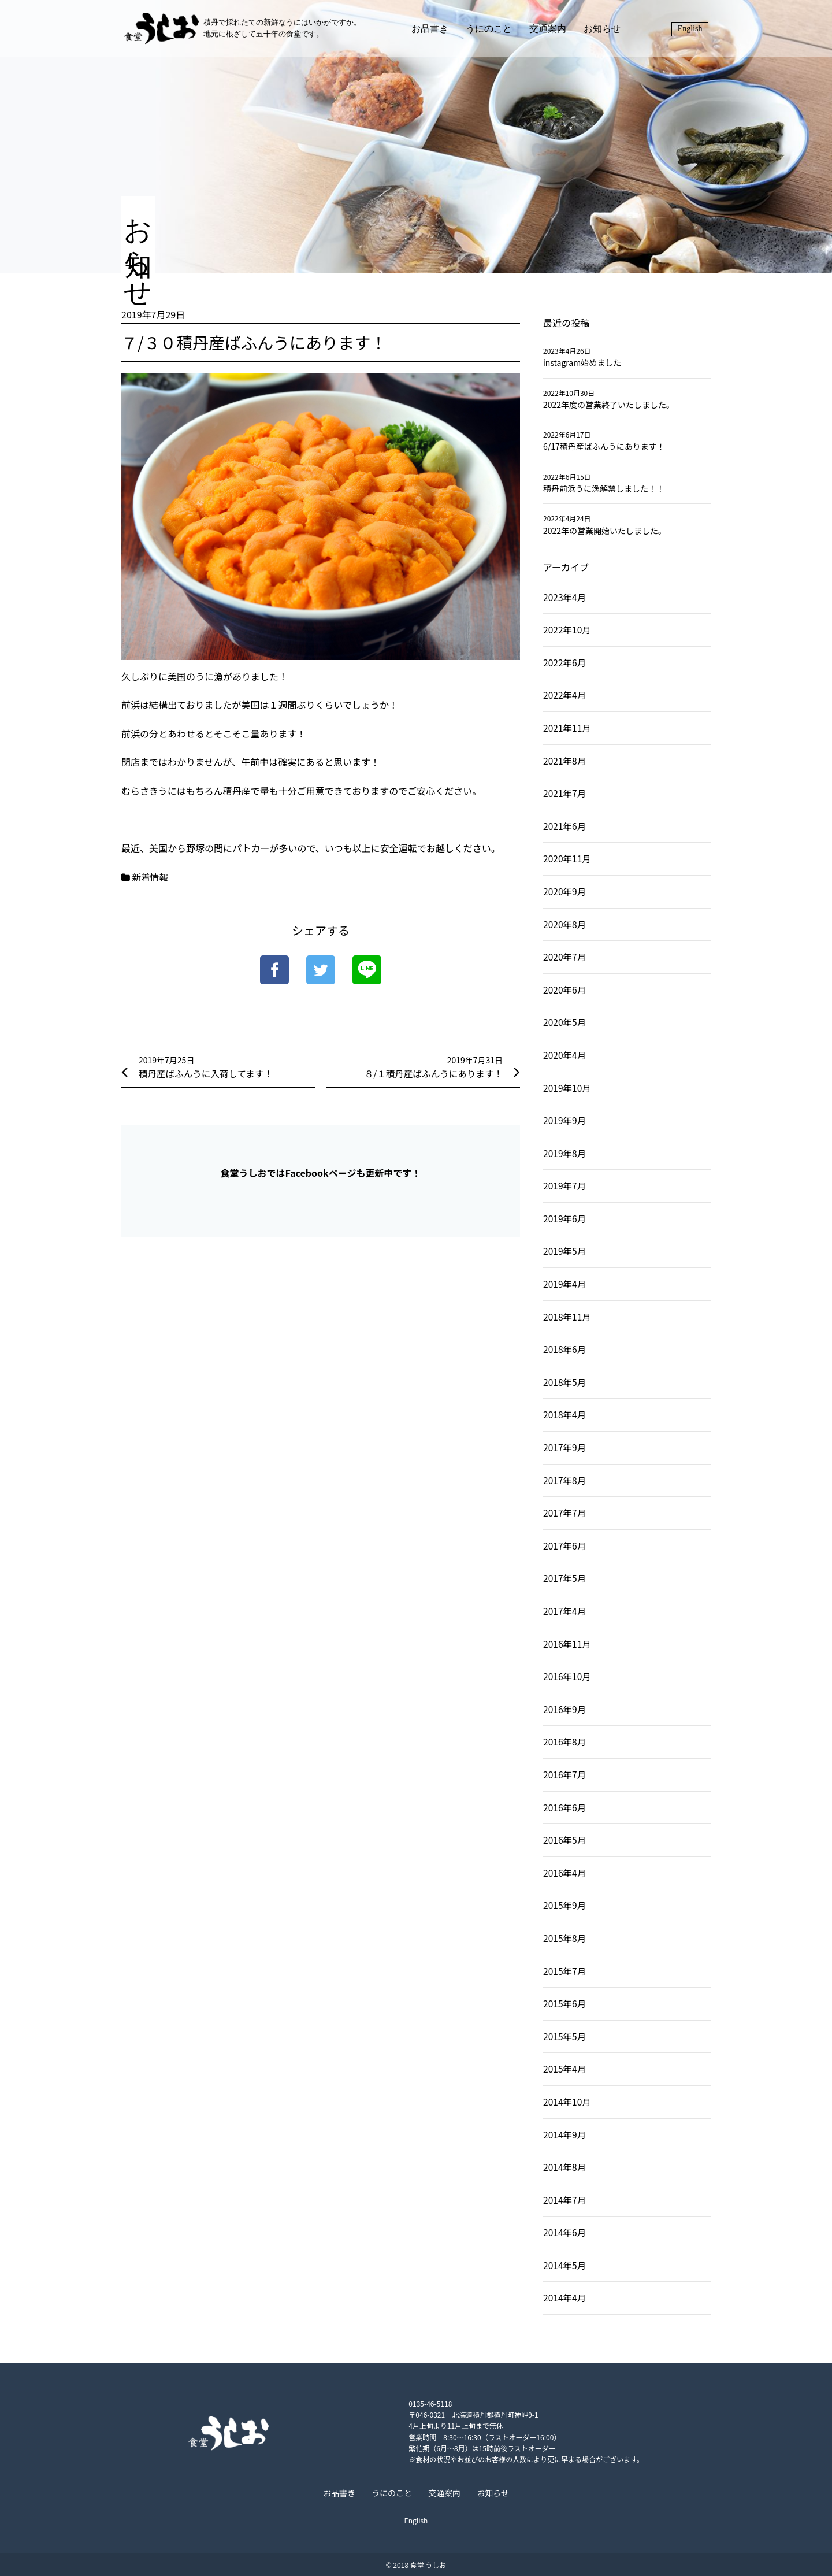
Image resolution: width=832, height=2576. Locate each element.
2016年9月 (565, 1709)
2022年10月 (567, 629)
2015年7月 (565, 1971)
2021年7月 (565, 793)
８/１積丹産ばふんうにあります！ (432, 1073)
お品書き (434, 32)
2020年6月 (565, 989)
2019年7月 (565, 1185)
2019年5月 (565, 1251)
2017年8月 (565, 1480)
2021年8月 (565, 761)
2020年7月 (565, 956)
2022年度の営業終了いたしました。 (608, 404)
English (691, 32)
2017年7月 (565, 1512)
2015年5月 (565, 2036)
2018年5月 (565, 1382)
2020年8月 (565, 924)
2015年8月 (565, 1938)
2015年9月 (565, 1905)
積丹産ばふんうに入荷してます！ (208, 1073)
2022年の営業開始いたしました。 (604, 530)
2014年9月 (565, 2134)
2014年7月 (565, 2200)
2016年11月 (567, 1644)
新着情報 (150, 877)
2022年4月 (565, 695)
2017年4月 (565, 1611)
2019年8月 (565, 1153)
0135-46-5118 (376, 2403)
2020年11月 (567, 858)
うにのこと (493, 32)
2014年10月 (567, 2101)
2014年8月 (565, 2167)
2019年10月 (567, 1088)
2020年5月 (565, 1022)
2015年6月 (565, 2003)
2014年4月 (565, 2297)
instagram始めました (582, 362)
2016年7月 (565, 1774)
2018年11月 (567, 1317)
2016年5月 (565, 1840)
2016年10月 (567, 1676)
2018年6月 (565, 1349)
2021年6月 (565, 826)
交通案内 (552, 32)
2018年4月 (565, 1414)
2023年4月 (565, 597)
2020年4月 (565, 1055)
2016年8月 (565, 1741)
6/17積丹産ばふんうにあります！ (604, 446)
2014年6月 (565, 2232)
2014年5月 (565, 2265)
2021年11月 (567, 728)
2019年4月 (565, 1284)
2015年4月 (565, 2068)
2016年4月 (565, 1873)
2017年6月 (565, 1545)
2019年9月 (565, 1120)
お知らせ (606, 32)
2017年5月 (565, 1578)
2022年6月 (565, 662)
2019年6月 (565, 1218)
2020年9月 (565, 891)
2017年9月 (565, 1447)
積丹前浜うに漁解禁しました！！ (603, 488)
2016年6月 (565, 1807)
